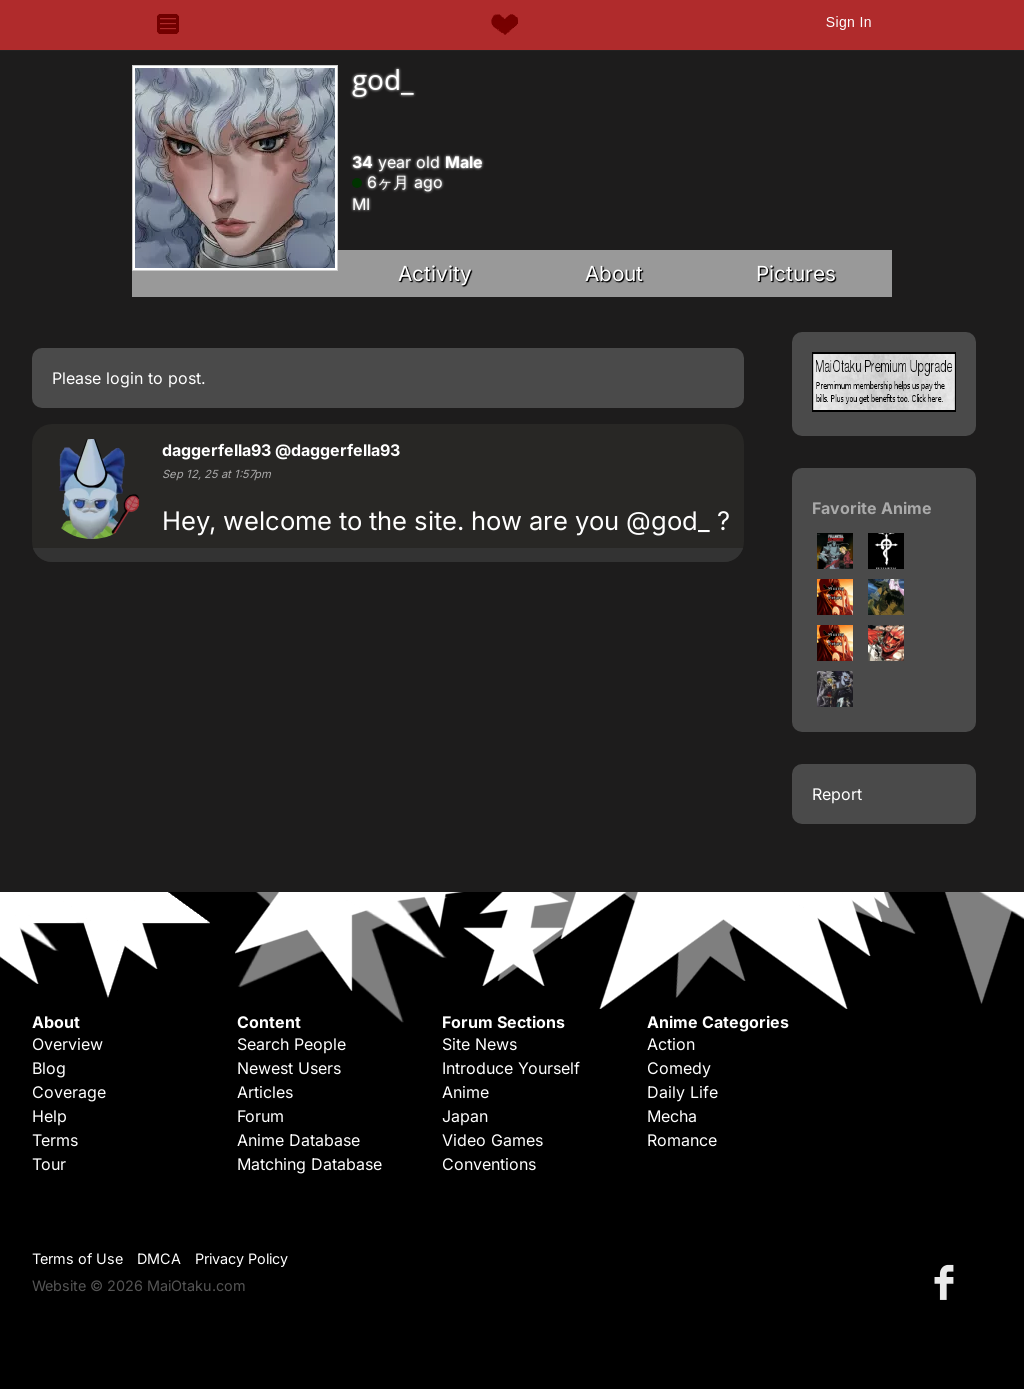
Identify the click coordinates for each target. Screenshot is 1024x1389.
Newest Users (289, 1068)
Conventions (489, 1164)
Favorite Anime (872, 508)
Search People (291, 1044)
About (614, 273)
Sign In (849, 22)
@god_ (668, 520)
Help (49, 1116)
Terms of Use (77, 1258)
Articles (265, 1092)
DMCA (159, 1258)
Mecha (672, 1116)
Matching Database (309, 1164)
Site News (479, 1044)
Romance (682, 1140)
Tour (49, 1164)
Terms (55, 1140)
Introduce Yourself (511, 1068)
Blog (49, 1068)
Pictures (796, 273)
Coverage (69, 1092)
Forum (260, 1116)
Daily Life (682, 1092)
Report (837, 794)
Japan (465, 1116)
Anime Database (298, 1140)
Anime (465, 1092)
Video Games (492, 1140)
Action (671, 1044)
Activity (435, 273)
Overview (67, 1044)
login (124, 378)
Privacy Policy (241, 1258)
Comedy (679, 1068)
